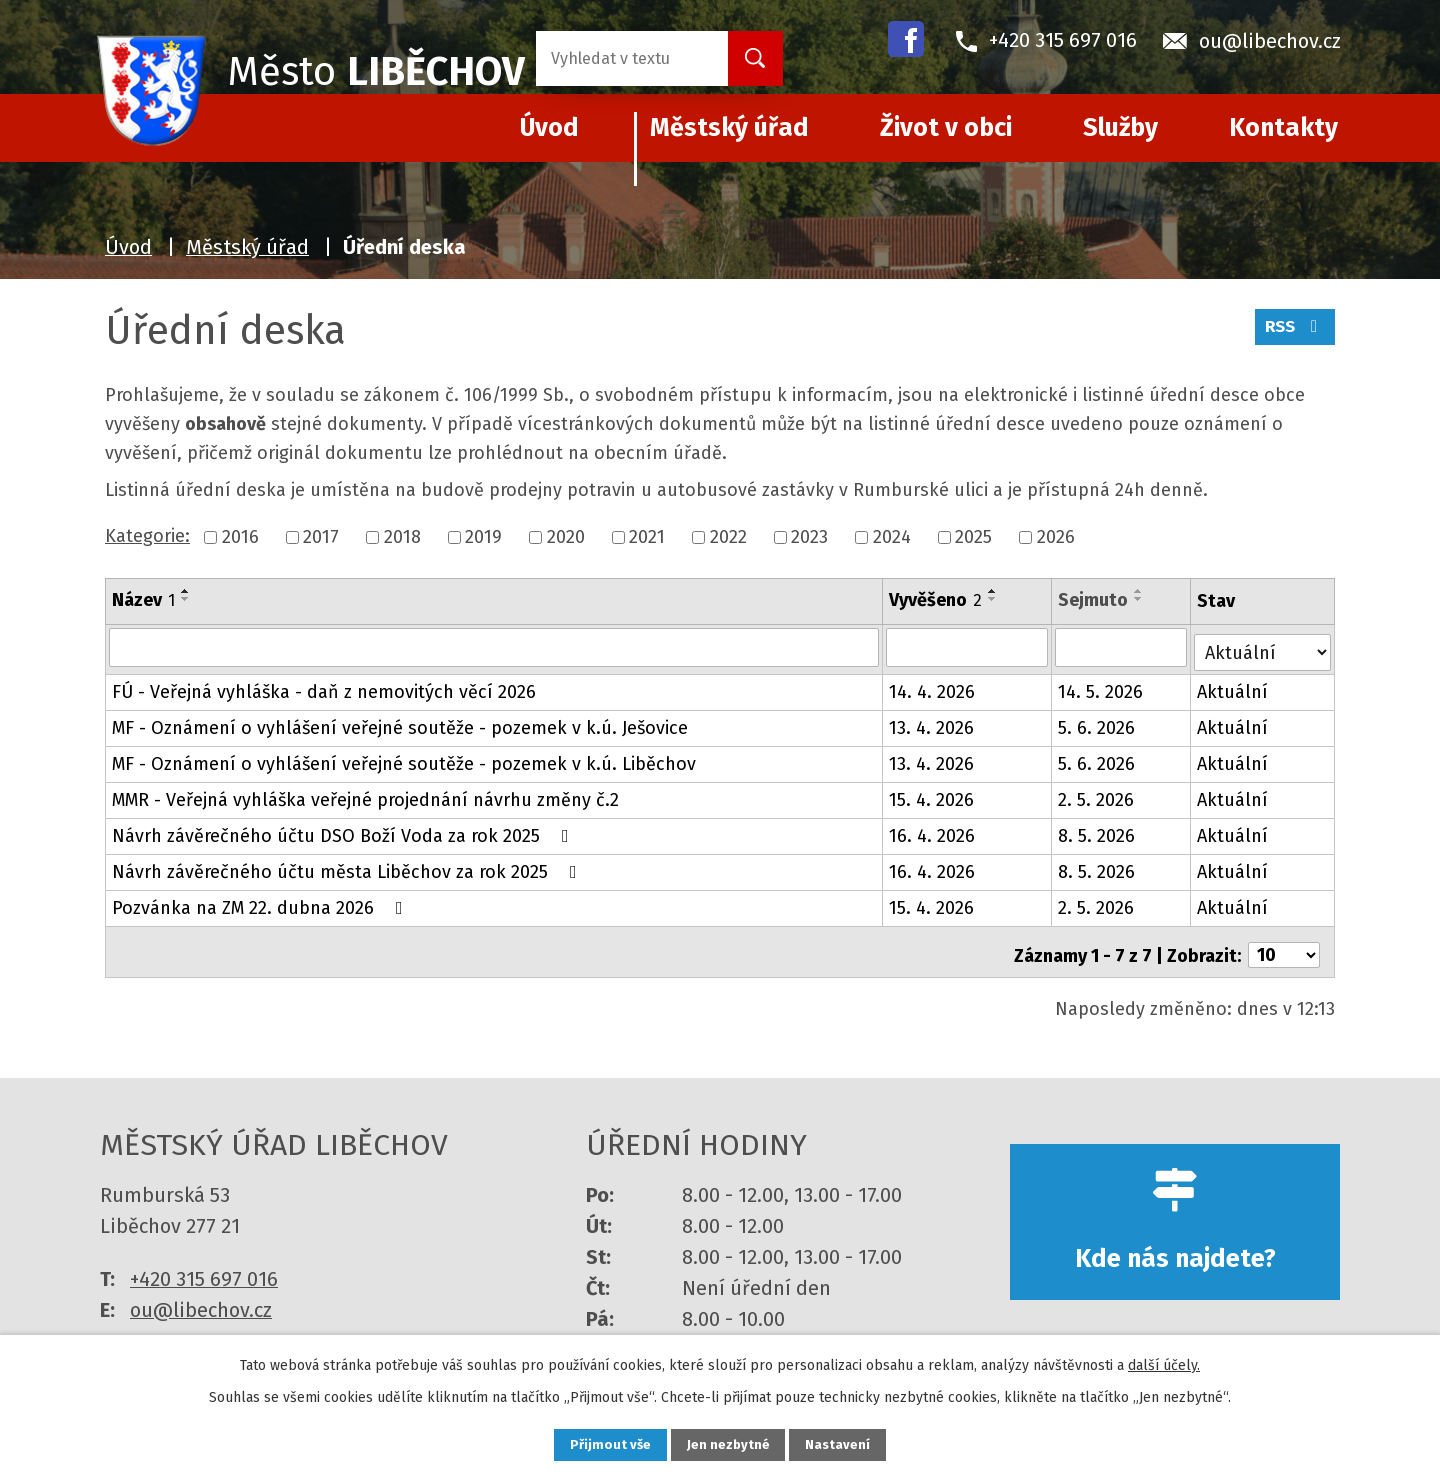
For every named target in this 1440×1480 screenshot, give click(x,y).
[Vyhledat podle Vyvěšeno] (968, 647)
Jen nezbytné (728, 1443)
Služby (1120, 128)
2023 (809, 537)
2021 (647, 537)
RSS (1292, 333)
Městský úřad (729, 128)
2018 (402, 537)
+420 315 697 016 (204, 1267)
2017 (321, 537)
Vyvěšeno (936, 600)
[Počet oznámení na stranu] (1284, 944)
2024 (892, 537)
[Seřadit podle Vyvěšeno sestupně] (994, 599)
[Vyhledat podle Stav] (1263, 645)
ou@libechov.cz (201, 1298)
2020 (566, 537)
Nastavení (850, 1443)
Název (143, 600)
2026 (1056, 537)
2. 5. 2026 (1097, 795)
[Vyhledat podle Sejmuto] (1122, 647)
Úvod (128, 247)
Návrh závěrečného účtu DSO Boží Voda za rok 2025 (344, 831)
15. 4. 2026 (932, 795)
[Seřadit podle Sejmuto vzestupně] (1140, 591)
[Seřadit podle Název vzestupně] (186, 591)
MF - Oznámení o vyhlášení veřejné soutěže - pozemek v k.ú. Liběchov (404, 759)
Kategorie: (147, 536)
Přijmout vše (598, 1443)
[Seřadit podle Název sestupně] (186, 599)
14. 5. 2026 (1101, 687)
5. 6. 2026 (1097, 723)
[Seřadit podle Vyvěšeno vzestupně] (994, 591)
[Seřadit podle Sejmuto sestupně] (1140, 599)
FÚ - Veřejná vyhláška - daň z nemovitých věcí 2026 (324, 687)
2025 (973, 537)
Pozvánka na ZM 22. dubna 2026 (261, 903)
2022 (728, 537)
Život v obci (946, 128)
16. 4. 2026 (933, 831)
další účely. (1164, 1362)
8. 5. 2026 (1097, 831)
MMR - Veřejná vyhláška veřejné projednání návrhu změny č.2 (365, 795)
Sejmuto (1094, 600)
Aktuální (1234, 687)
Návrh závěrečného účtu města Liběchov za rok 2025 (348, 867)
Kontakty (1283, 128)
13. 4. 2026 (932, 723)
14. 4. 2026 (933, 687)
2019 (483, 537)
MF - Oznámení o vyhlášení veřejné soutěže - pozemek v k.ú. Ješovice (400, 723)
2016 (240, 537)
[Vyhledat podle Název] (494, 647)
